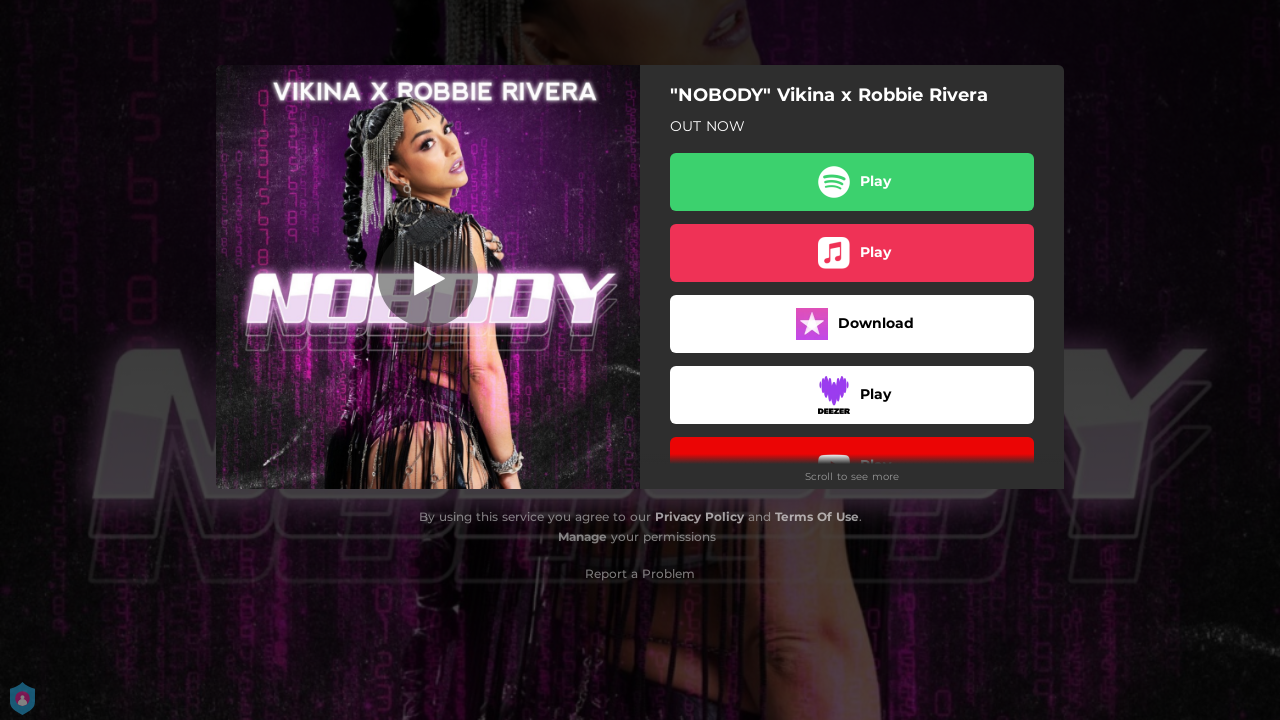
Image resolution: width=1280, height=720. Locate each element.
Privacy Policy (699, 516)
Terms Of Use (817, 516)
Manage (582, 536)
